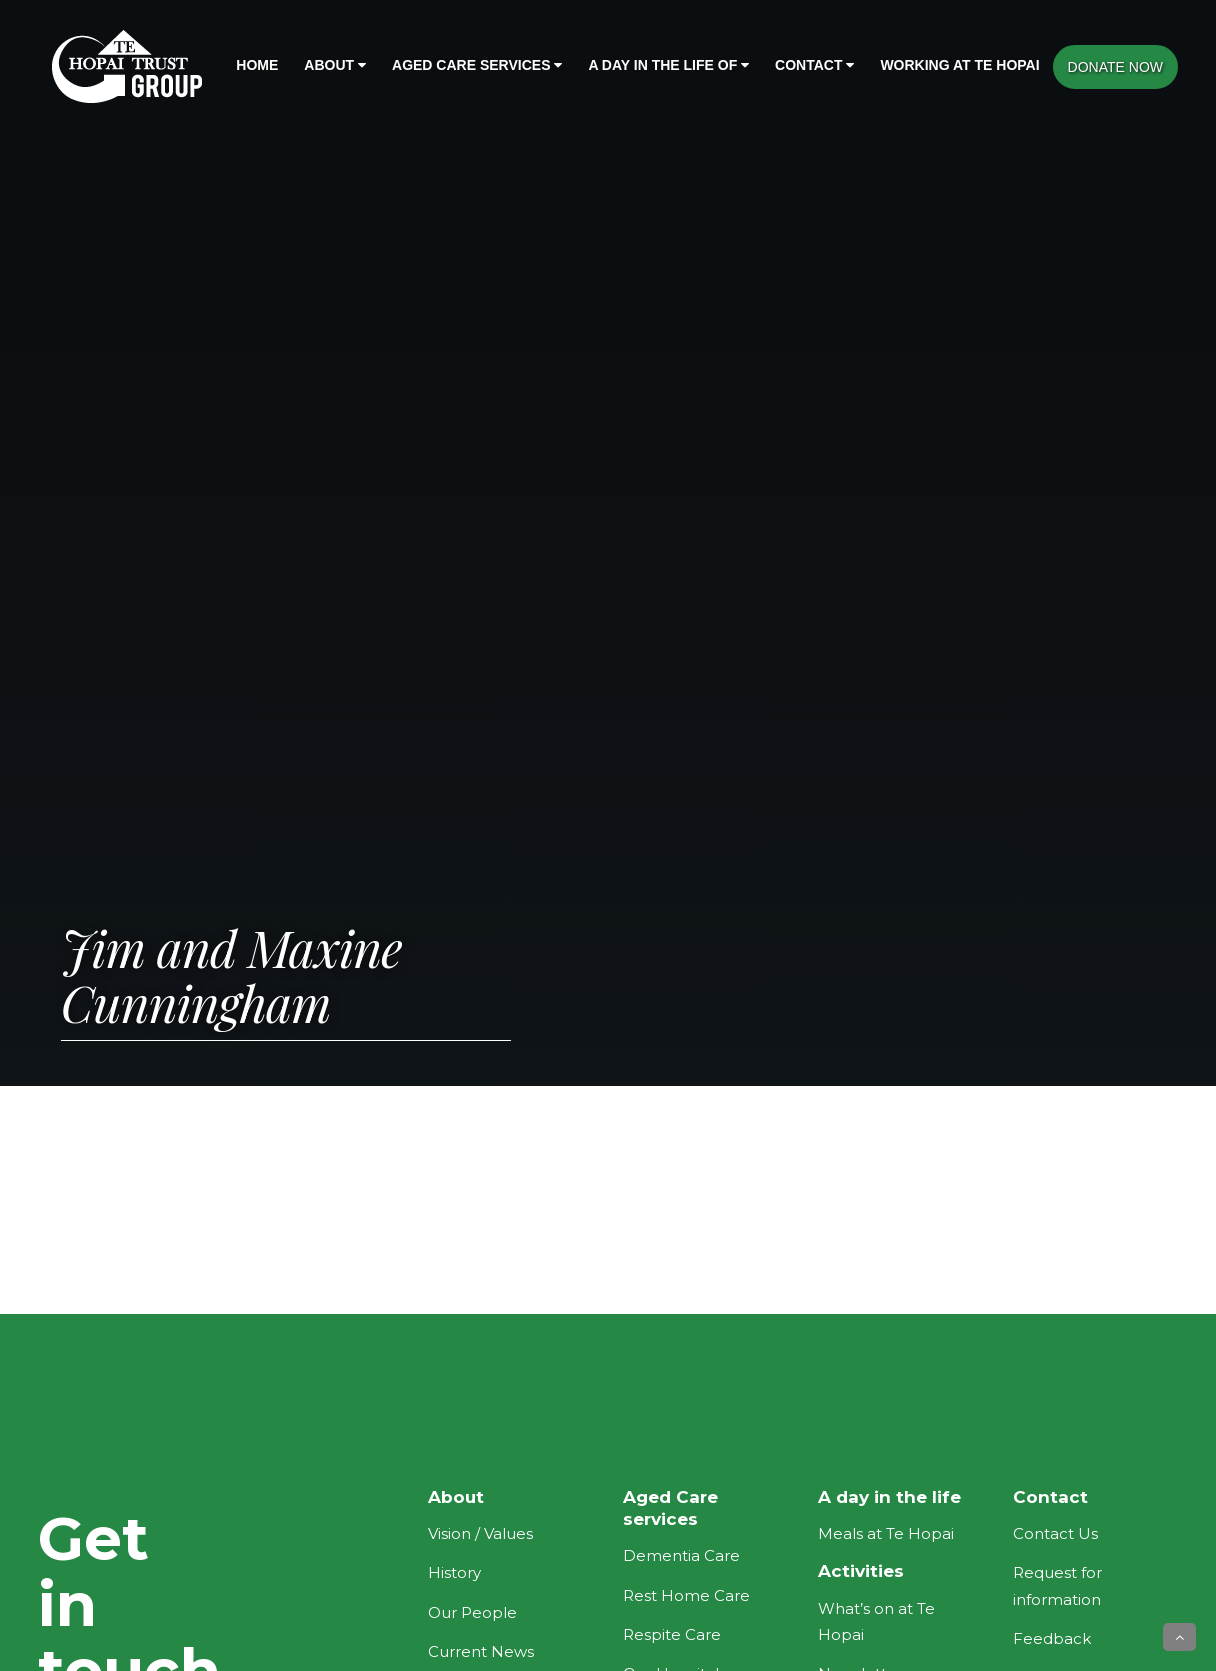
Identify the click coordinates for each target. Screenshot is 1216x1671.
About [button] (335, 65)
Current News (481, 1651)
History (454, 1572)
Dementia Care (681, 1555)
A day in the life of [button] (668, 65)
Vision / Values (480, 1533)
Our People (472, 1612)
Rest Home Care (686, 1595)
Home (257, 65)
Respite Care (672, 1634)
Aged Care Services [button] (477, 65)
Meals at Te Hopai (886, 1533)
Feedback (1052, 1638)
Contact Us (1055, 1533)
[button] (1179, 1637)
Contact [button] (814, 65)
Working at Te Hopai (959, 65)
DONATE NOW (1115, 67)
